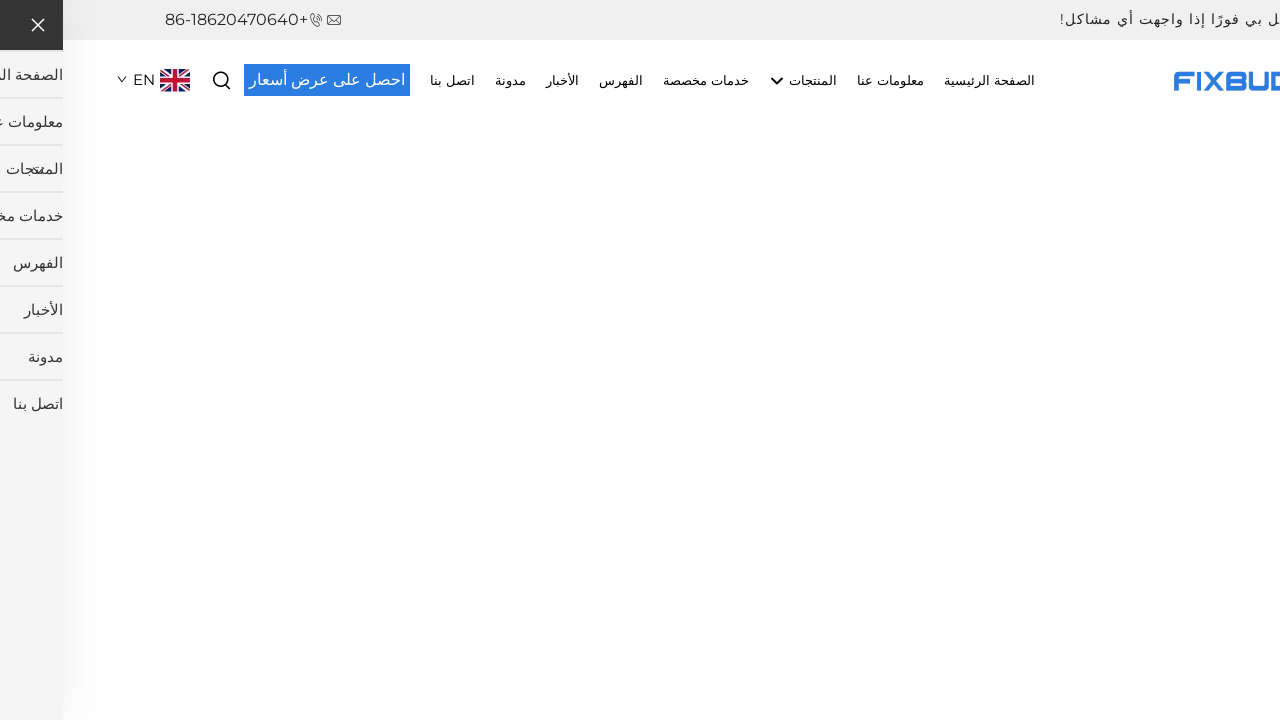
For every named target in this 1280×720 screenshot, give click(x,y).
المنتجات (740, 81)
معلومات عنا (827, 80)
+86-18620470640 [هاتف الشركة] (173, 19)
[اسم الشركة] (1175, 78)
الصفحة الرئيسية (926, 80)
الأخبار (499, 80)
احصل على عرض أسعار (264, 79)
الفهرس (558, 80)
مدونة (447, 80)
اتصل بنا (389, 80)
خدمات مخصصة (643, 80)
